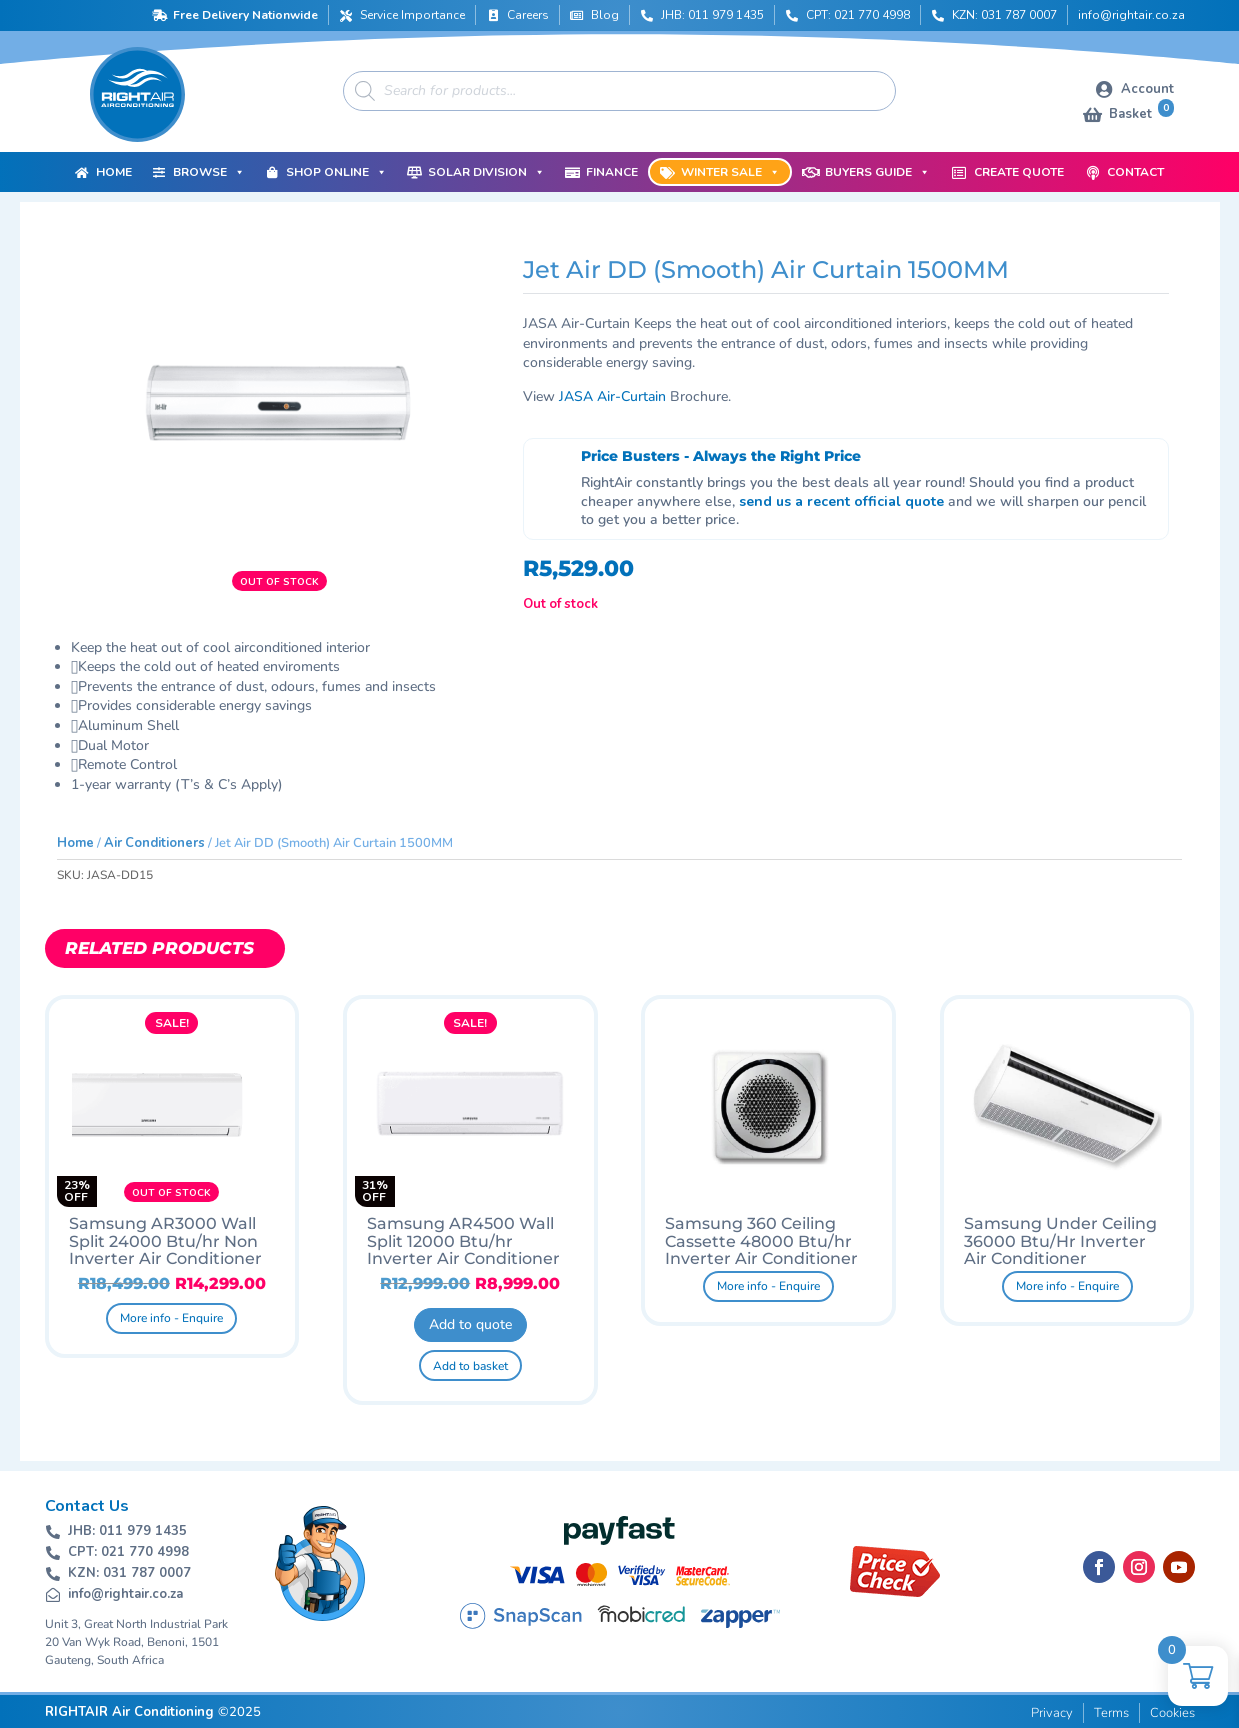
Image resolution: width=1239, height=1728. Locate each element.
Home (114, 172)
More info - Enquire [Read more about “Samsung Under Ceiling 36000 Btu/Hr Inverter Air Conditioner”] (1067, 1286)
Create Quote (1019, 172)
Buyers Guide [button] (877, 172)
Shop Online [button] (336, 172)
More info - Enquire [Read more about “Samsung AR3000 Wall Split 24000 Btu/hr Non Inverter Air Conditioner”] (171, 1318)
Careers (528, 15)
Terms (1111, 1713)
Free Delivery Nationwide (245, 15)
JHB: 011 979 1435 (712, 15)
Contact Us (87, 1506)
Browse (209, 172)
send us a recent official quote (841, 501)
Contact (1135, 172)
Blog (605, 15)
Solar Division (486, 172)
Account (1147, 89)
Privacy (1052, 1713)
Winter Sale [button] (730, 172)
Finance (612, 172)
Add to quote (470, 1324)
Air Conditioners (154, 843)
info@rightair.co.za (1131, 15)
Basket (1141, 112)
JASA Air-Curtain (612, 396)
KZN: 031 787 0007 (1004, 15)
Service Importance (412, 15)
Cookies (1172, 1713)
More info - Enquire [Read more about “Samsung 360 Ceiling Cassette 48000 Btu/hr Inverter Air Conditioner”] (768, 1286)
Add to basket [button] (470, 1366)
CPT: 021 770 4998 (858, 15)
